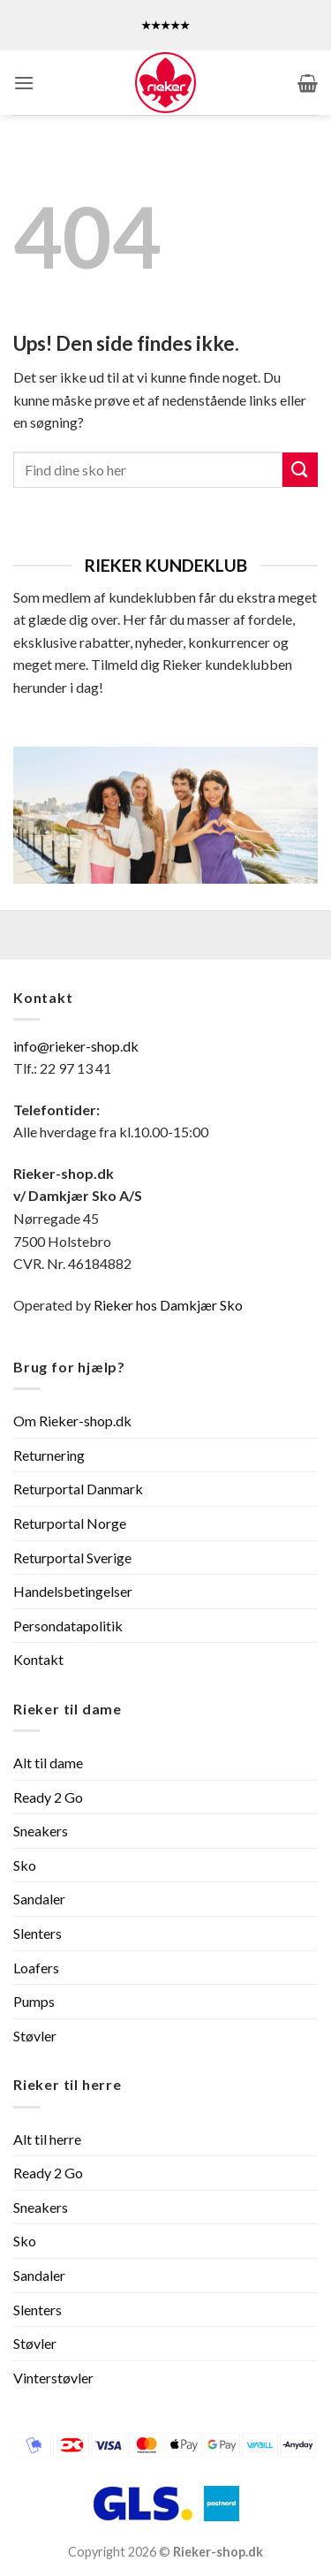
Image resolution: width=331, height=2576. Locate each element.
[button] (23, 82)
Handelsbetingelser (72, 1591)
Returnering (49, 1455)
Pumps (34, 2001)
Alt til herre (47, 2139)
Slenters (37, 1933)
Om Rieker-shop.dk (72, 1420)
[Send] (300, 469)
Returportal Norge (69, 1523)
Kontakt (38, 1659)
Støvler (34, 2035)
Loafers (36, 1967)
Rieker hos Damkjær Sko (169, 1304)
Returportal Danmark (78, 1488)
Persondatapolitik (68, 1625)
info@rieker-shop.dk (76, 1045)
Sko (24, 1865)
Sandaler (39, 1898)
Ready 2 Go (48, 1797)
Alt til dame (48, 1762)
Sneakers (40, 1830)
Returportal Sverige (72, 1557)
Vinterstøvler (53, 2377)
